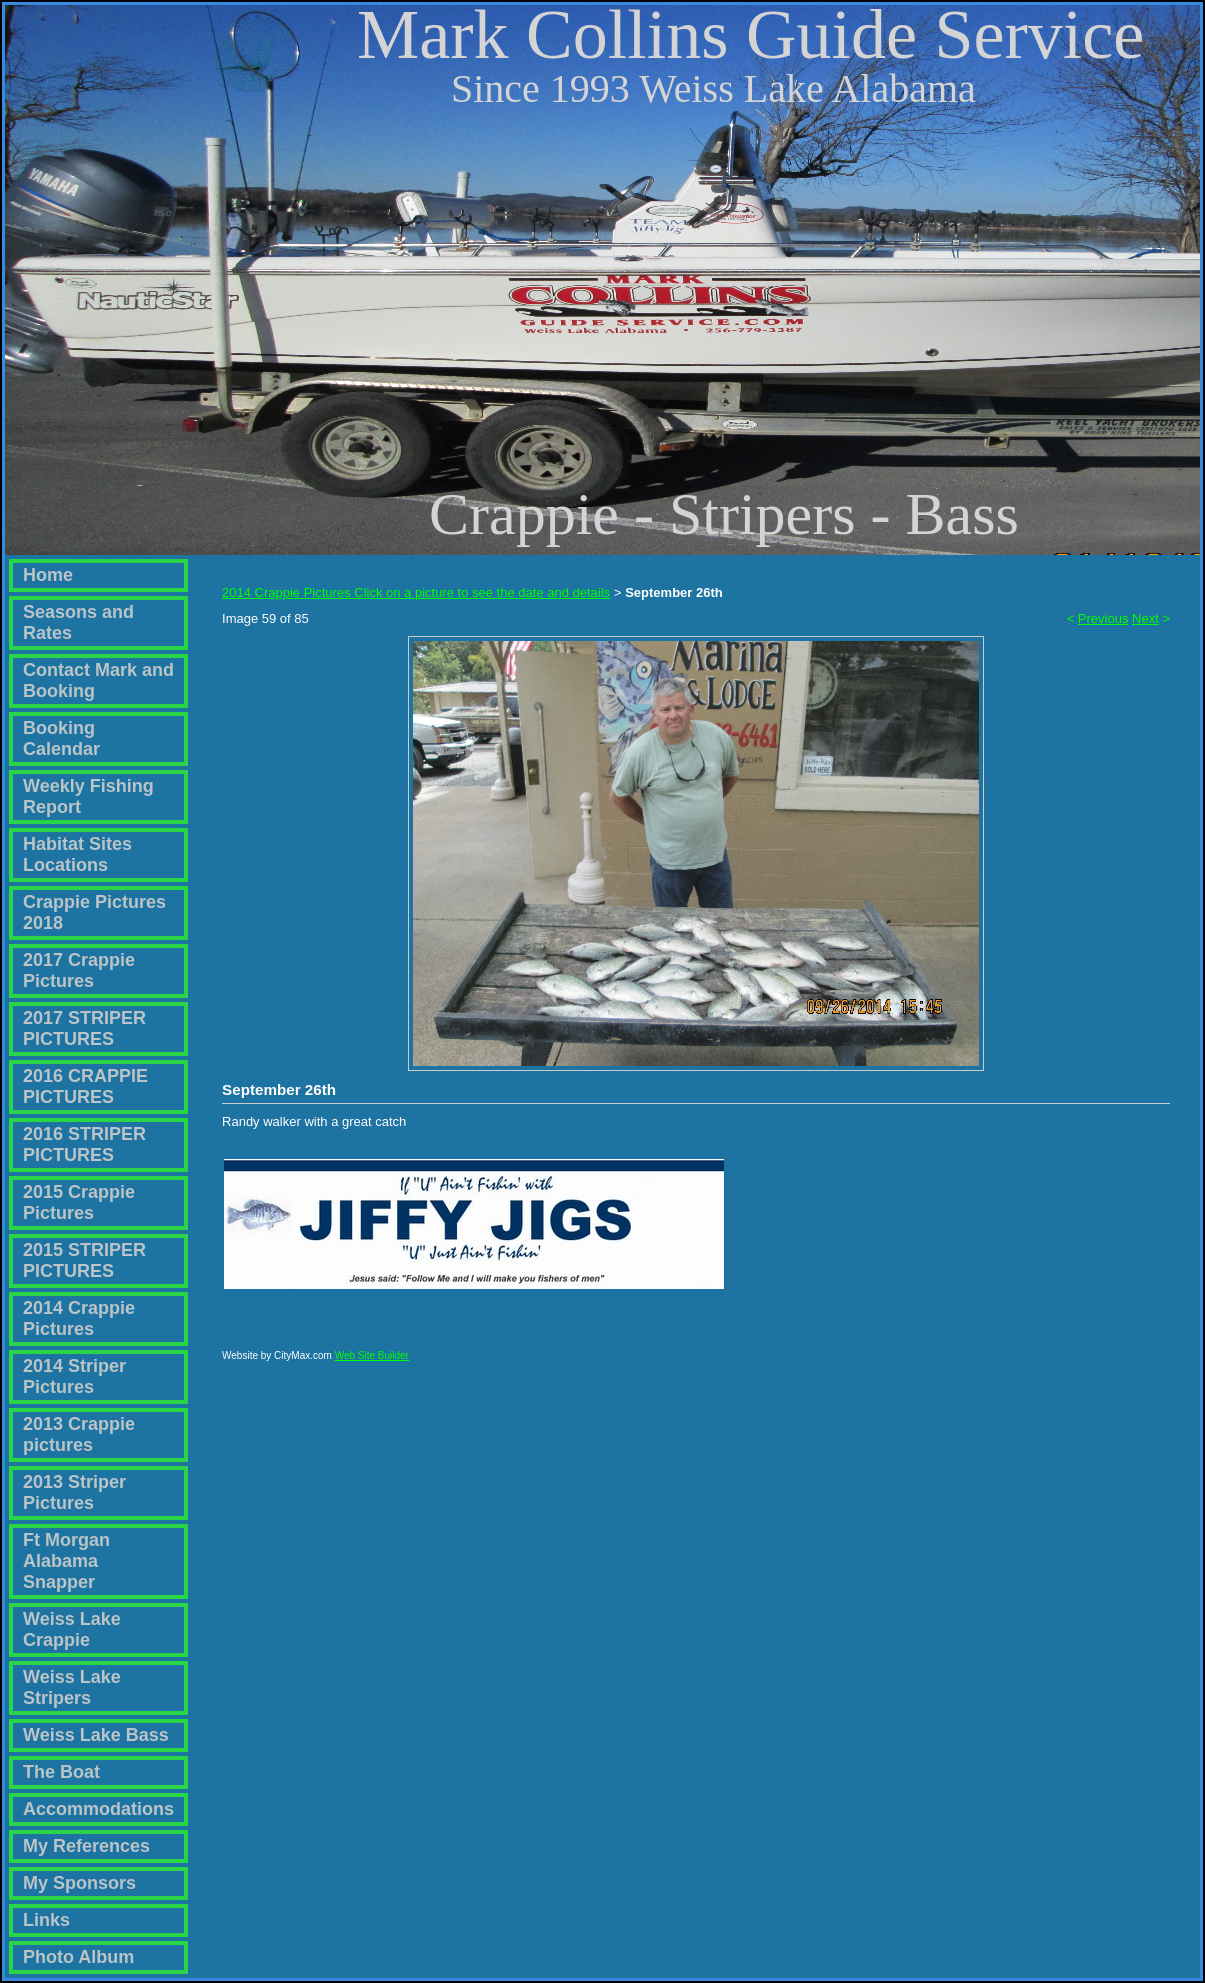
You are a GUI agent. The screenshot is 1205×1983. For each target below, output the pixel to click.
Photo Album (78, 1957)
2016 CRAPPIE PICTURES (85, 1086)
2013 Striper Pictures (74, 1492)
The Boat (61, 1772)
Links (46, 1920)
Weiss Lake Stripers (72, 1687)
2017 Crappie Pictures (79, 970)
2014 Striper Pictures (74, 1376)
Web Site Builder (372, 1364)
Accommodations (98, 1809)
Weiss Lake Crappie (72, 1629)
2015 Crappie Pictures (79, 1202)
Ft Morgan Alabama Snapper (66, 1561)
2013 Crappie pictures (79, 1434)
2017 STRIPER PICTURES (84, 1028)
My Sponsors (79, 1883)
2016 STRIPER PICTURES (84, 1144)
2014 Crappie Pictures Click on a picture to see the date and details (416, 592)
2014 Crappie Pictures (79, 1318)
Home (48, 575)
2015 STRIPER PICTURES (84, 1260)
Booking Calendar (61, 738)
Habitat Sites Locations (77, 854)
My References (86, 1846)
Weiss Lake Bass (96, 1735)
